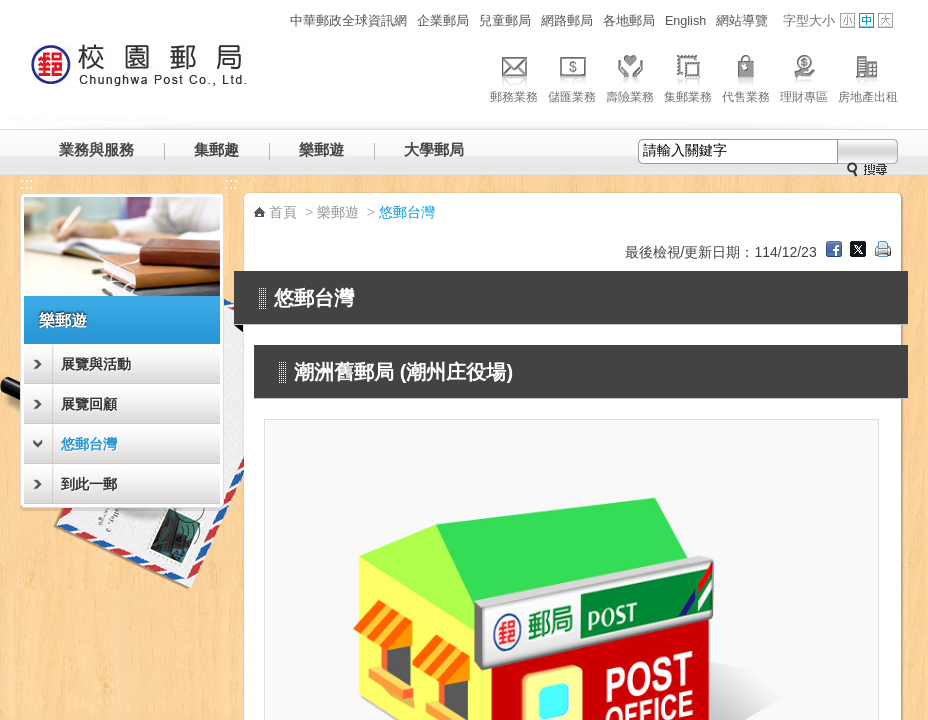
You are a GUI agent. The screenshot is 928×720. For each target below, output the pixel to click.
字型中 (866, 20)
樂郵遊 (321, 149)
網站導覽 (742, 21)
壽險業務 (630, 76)
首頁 (283, 212)
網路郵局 (567, 21)
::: (273, 20)
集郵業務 (688, 76)
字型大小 (809, 21)
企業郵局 (443, 21)
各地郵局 (629, 21)
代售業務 (746, 76)
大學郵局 (434, 149)
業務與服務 (96, 149)
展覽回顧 (89, 404)
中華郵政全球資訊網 (348, 21)
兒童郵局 (505, 21)
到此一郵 (89, 484)
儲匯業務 (572, 76)
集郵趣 (216, 149)
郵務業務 (514, 76)
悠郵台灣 (89, 444)
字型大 (885, 20)
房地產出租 (868, 76)
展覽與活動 (96, 364)
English (685, 21)
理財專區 (804, 76)
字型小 (847, 20)
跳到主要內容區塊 (10, 10)
